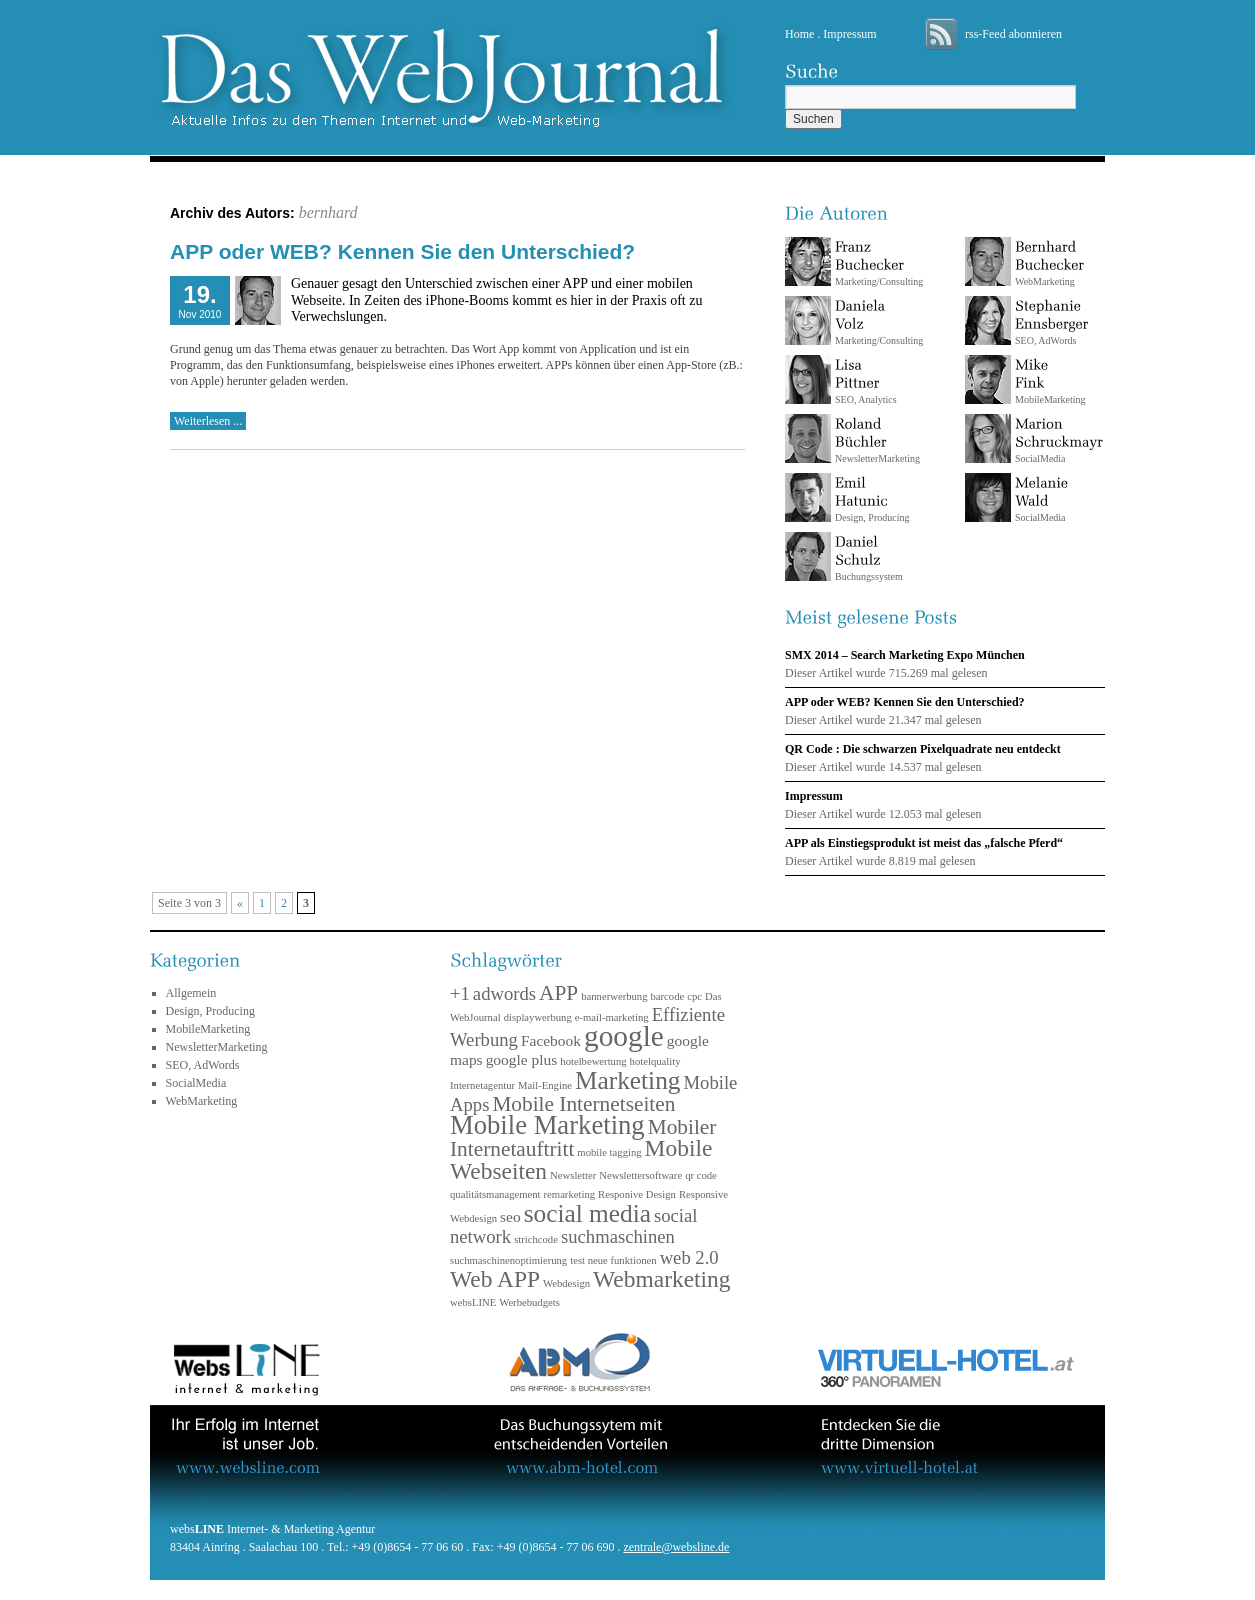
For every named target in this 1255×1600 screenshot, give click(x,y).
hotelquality (655, 1061)
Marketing (628, 1080)
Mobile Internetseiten (583, 1104)
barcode (668, 996)
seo (510, 1216)
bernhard (328, 212)
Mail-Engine (545, 1085)
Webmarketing (661, 1279)
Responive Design (637, 1194)
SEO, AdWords (1052, 322)
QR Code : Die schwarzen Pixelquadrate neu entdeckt (923, 749)
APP (558, 993)
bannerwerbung (614, 996)
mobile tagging (609, 1152)
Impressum (849, 34)
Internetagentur (482, 1085)
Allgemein (191, 993)
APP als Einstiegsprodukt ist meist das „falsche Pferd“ (924, 843)
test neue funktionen (613, 1260)
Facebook (551, 1040)
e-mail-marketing (612, 1017)
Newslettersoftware (640, 1175)
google (624, 1036)
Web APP (495, 1279)
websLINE (473, 1302)
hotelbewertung (593, 1061)
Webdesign (566, 1283)
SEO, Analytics (866, 381)
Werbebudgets (529, 1302)
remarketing (569, 1194)
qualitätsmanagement (495, 1194)
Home (799, 34)
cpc (694, 996)
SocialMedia (1059, 440)
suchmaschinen (618, 1236)
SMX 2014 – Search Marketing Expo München (905, 655)
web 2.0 (689, 1257)
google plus (522, 1059)
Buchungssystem (869, 558)
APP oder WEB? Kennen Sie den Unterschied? (402, 251)
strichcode (536, 1239)
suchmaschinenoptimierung (508, 1260)
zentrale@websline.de (676, 1547)
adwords (504, 993)
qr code (701, 1175)
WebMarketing (1049, 263)
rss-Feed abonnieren (1013, 34)
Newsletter (573, 1175)
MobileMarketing (208, 1029)
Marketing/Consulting (879, 263)
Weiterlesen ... (208, 421)
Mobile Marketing (547, 1125)
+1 (460, 993)
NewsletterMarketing (877, 440)
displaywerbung (538, 1017)
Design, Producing (872, 499)
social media (587, 1213)
